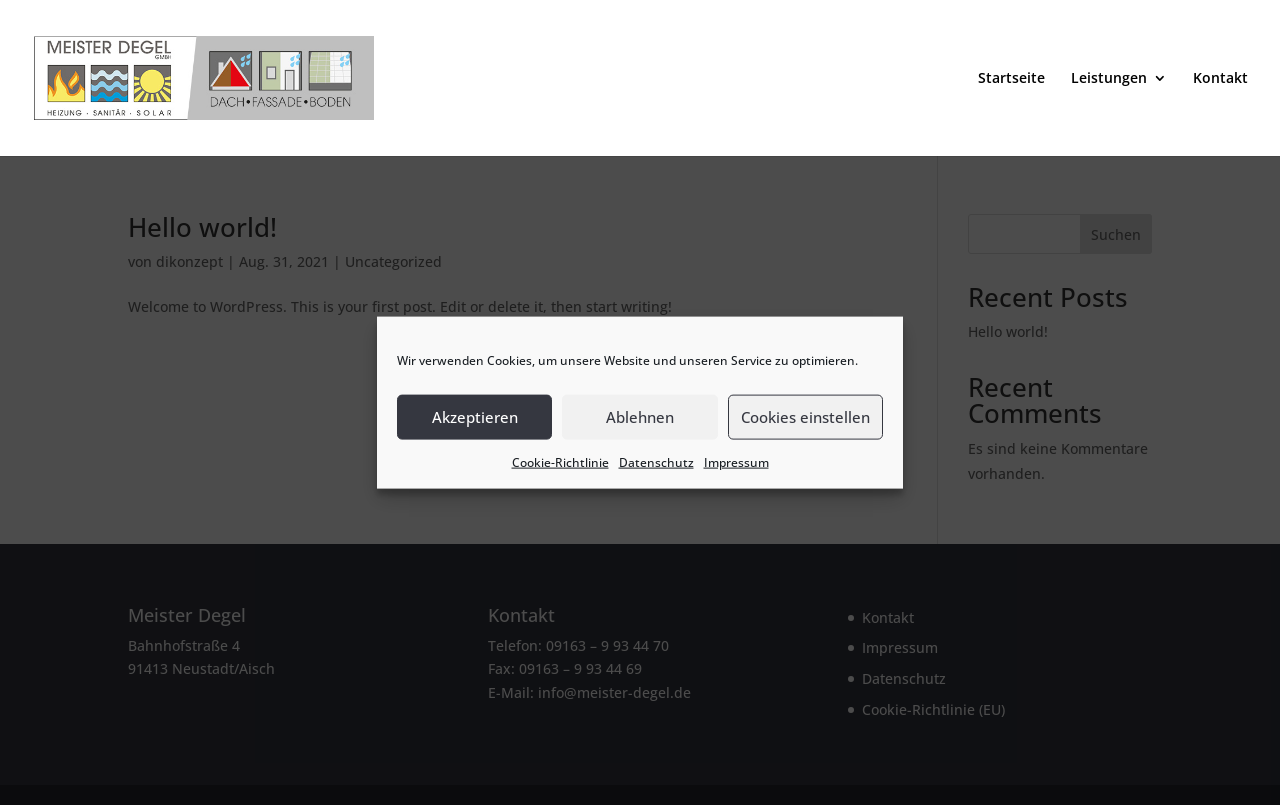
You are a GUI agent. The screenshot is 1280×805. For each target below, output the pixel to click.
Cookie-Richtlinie (560, 461)
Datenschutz (656, 461)
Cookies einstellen (805, 417)
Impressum (736, 461)
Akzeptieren (475, 417)
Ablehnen (640, 417)
